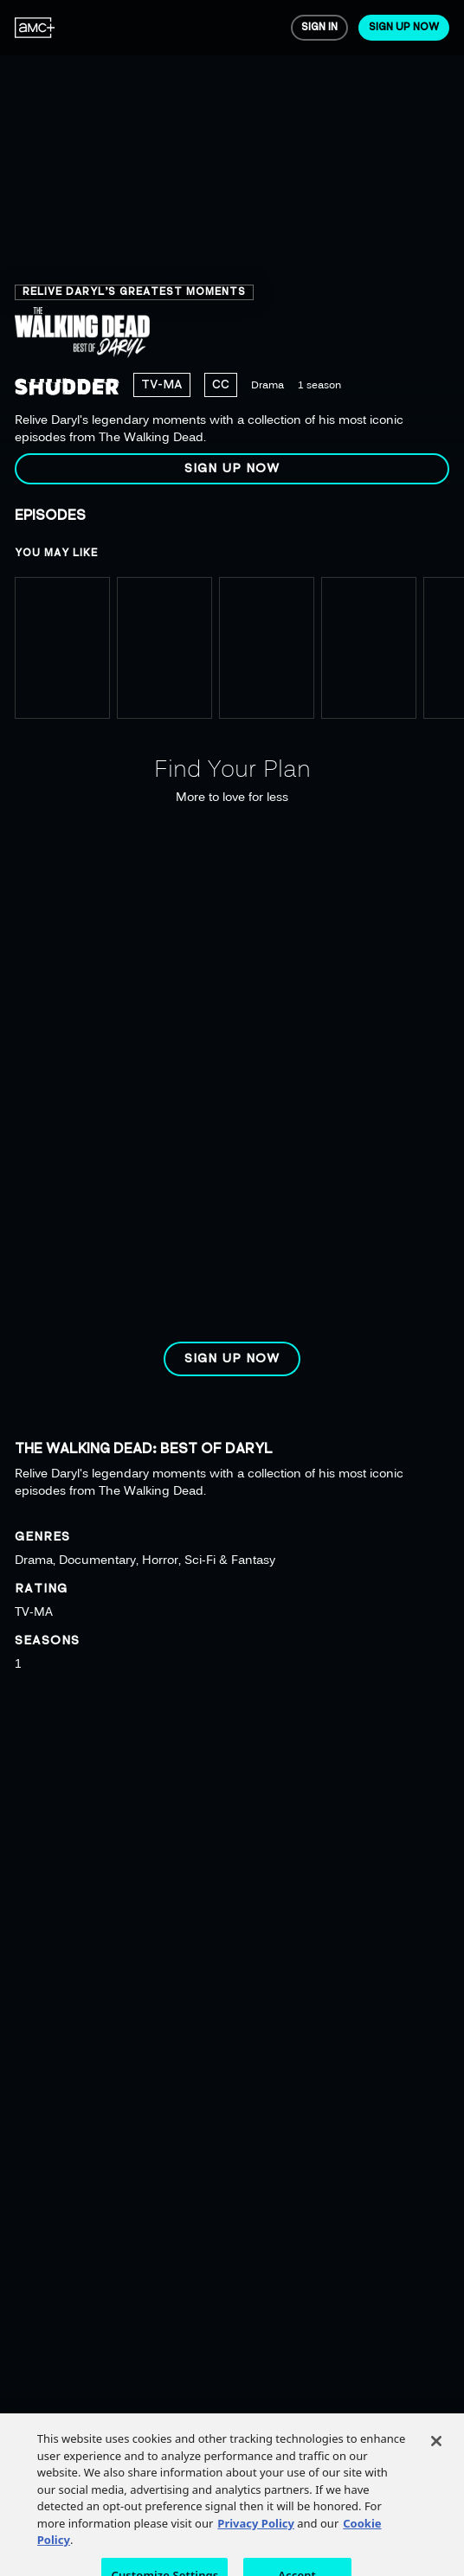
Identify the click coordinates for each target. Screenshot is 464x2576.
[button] (232, 468)
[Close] (436, 2456)
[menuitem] (35, 27)
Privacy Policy (255, 2537)
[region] (232, 249)
